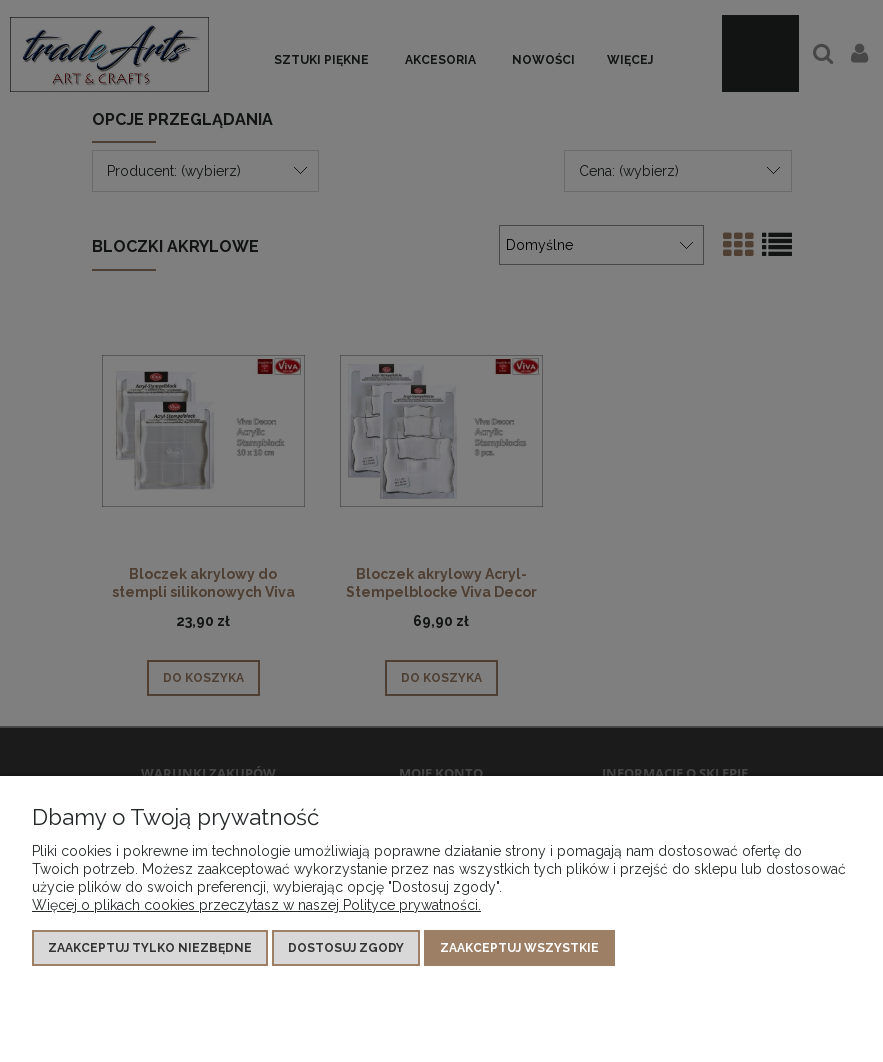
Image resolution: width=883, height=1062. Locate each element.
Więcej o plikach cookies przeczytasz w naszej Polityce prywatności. (256, 905)
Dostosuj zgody (346, 948)
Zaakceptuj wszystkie (519, 948)
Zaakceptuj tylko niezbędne (150, 948)
